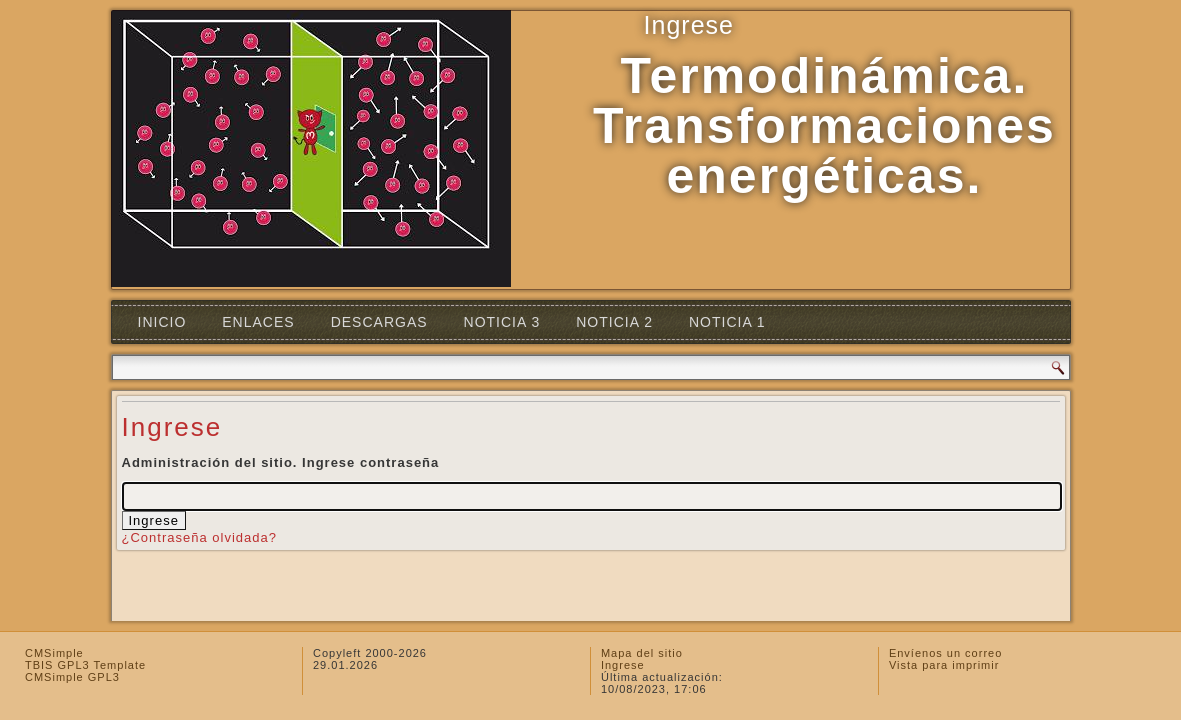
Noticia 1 (727, 322)
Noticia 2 (614, 322)
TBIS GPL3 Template (85, 665)
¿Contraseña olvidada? (199, 537)
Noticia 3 (502, 322)
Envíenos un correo (945, 653)
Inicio (162, 322)
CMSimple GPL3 (72, 677)
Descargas (379, 322)
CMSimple (54, 653)
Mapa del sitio (642, 653)
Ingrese (623, 665)
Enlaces (258, 322)
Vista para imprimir (944, 665)
